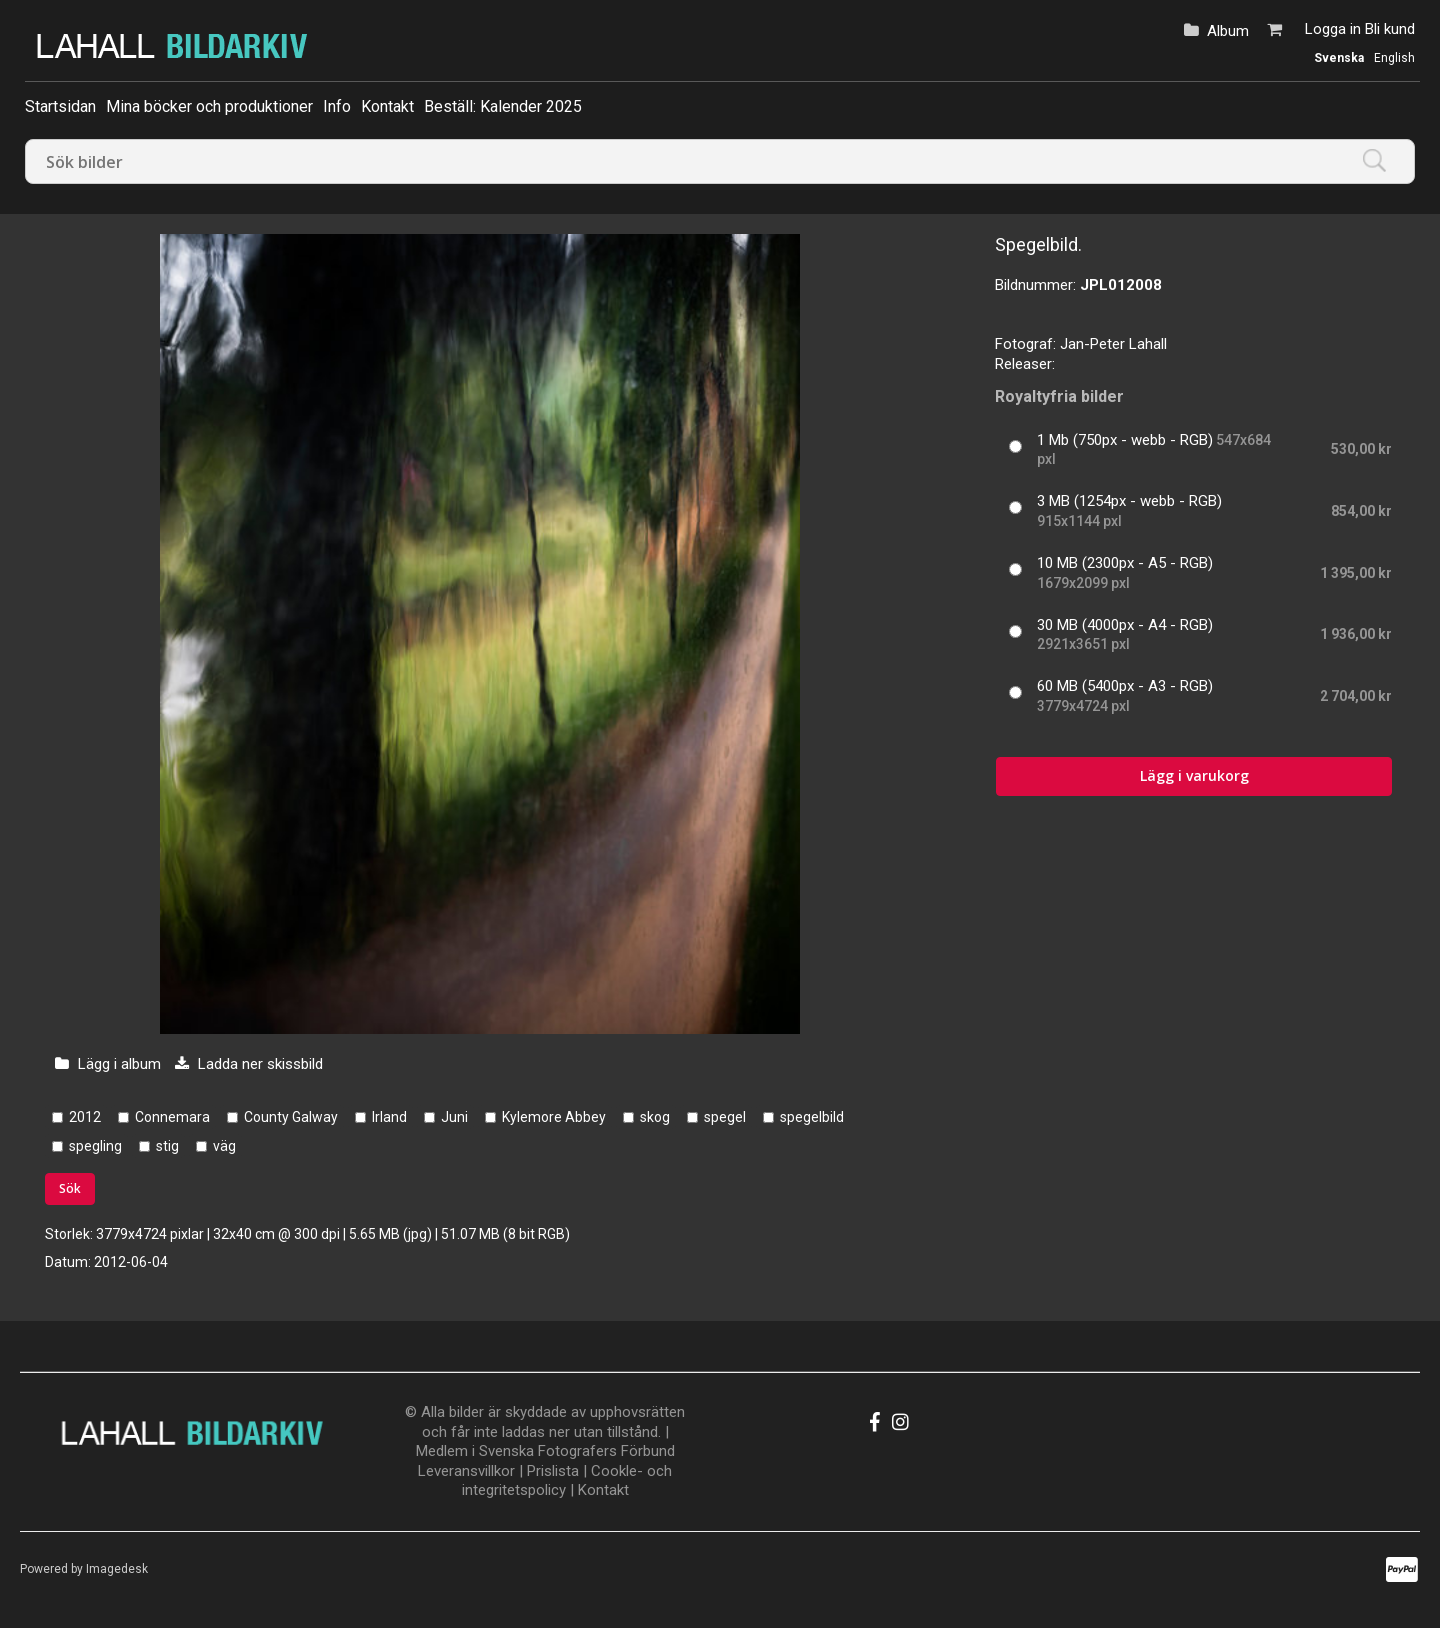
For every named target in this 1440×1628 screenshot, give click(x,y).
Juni (454, 1117)
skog (655, 1117)
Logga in (1333, 29)
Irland (389, 1117)
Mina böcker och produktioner (209, 106)
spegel (725, 1117)
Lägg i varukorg (1194, 775)
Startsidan (60, 106)
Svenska (1339, 58)
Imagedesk (117, 1569)
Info (337, 106)
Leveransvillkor (466, 1471)
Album (1228, 31)
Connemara (172, 1117)
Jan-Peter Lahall (1113, 344)
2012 (85, 1117)
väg (224, 1146)
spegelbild (812, 1117)
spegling (95, 1146)
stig (167, 1146)
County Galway (291, 1117)
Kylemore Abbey (554, 1117)
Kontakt (387, 106)
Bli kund (1390, 29)
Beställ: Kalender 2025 (503, 106)
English (1394, 58)
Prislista (553, 1471)
